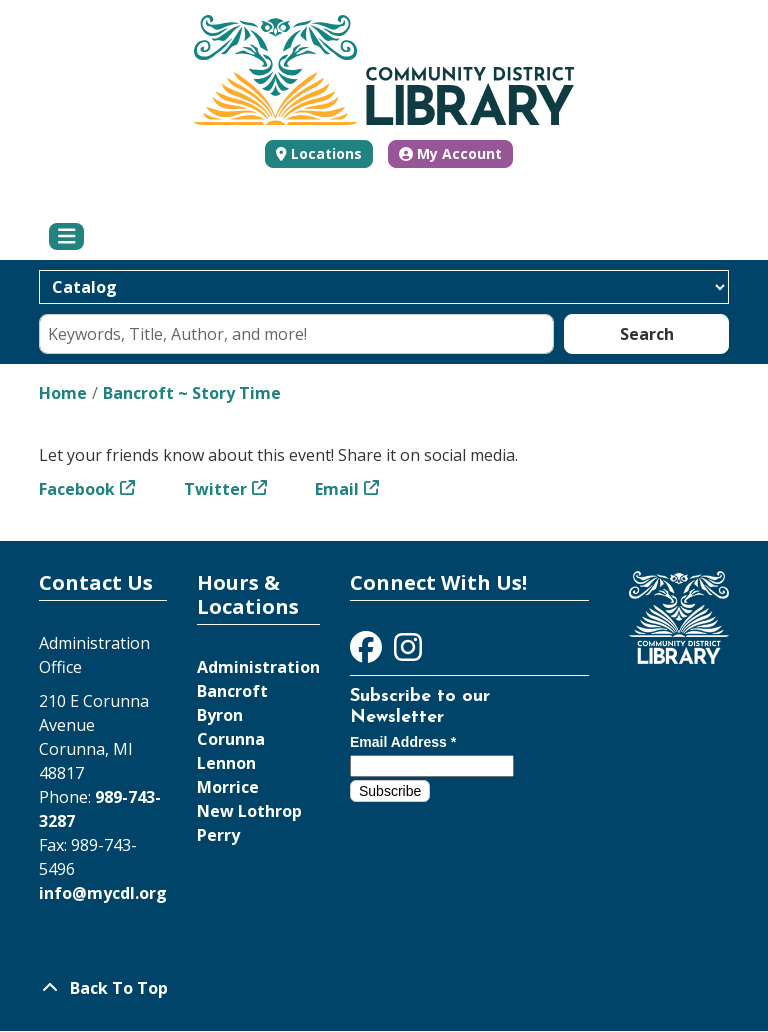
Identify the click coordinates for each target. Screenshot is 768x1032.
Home (63, 393)
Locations (326, 153)
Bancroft (232, 691)
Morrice (228, 787)
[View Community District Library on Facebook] (368, 653)
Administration (258, 667)
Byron (220, 715)
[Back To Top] (384, 988)
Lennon (226, 763)
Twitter (215, 489)
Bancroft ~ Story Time (192, 393)
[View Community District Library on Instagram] (408, 653)
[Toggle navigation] (66, 237)
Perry (218, 835)
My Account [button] (450, 153)
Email (337, 489)
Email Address (403, 742)
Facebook (77, 489)
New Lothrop (249, 811)
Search (647, 334)
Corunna (231, 739)
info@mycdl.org (103, 893)
